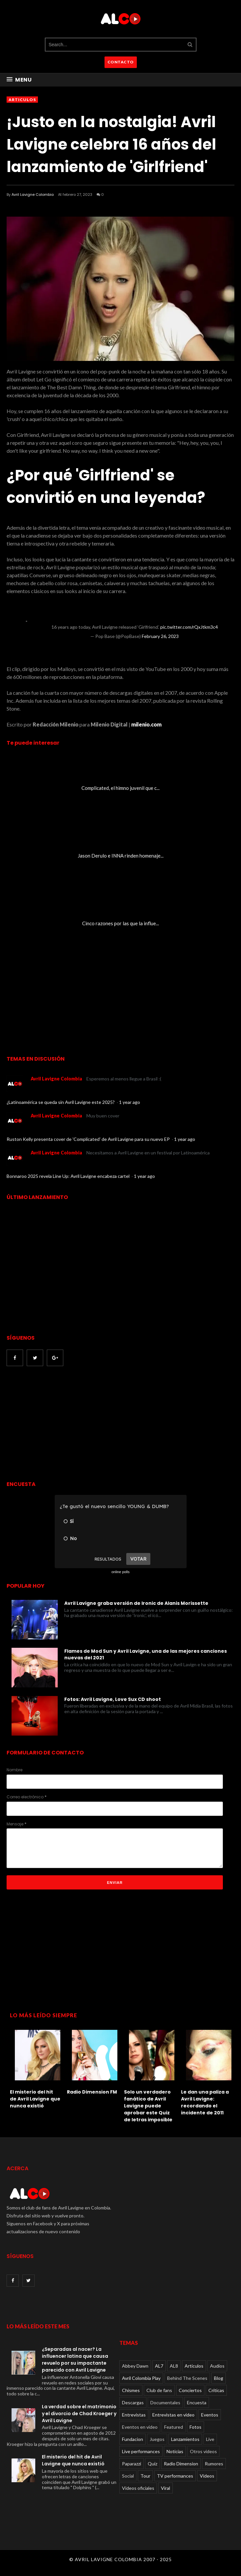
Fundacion (132, 2439)
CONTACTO (120, 61)
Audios (217, 2366)
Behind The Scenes (187, 2378)
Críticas (216, 2390)
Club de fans (159, 2390)
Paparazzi (131, 2463)
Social (128, 2476)
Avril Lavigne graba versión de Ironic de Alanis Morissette (136, 1603)
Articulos (22, 99)
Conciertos (190, 2390)
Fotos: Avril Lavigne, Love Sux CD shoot (112, 1699)
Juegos (157, 2439)
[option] (35, 2067)
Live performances (141, 2451)
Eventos (209, 2414)
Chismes (131, 2390)
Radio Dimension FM (92, 2092)
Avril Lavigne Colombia (33, 194)
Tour (145, 2476)
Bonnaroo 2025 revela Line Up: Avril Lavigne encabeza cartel (69, 1176)
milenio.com (146, 724)
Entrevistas (134, 2414)
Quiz (152, 2463)
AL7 (159, 2366)
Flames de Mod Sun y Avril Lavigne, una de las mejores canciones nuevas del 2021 (145, 1654)
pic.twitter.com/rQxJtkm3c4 (189, 627)
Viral (165, 2488)
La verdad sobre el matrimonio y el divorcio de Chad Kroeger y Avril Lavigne (79, 2413)
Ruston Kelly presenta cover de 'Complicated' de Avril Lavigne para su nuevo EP (89, 1139)
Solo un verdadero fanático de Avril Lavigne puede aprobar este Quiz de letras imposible (148, 2106)
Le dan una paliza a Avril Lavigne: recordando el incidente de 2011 (205, 2102)
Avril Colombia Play (141, 2378)
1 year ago (129, 1102)
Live (210, 2439)
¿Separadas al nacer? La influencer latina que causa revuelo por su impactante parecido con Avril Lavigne (75, 2359)
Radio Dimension (181, 2463)
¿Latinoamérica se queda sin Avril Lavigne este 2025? (61, 1102)
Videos (207, 2476)
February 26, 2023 (160, 636)
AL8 (174, 2366)
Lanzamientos (185, 2439)
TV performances (175, 2476)
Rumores (214, 2463)
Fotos (195, 2427)
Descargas (133, 2402)
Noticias (174, 2451)
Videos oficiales (138, 2488)
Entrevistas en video (173, 2414)
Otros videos (203, 2451)
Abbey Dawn (135, 2366)
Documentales (165, 2402)
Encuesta (196, 2402)
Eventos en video (140, 2427)
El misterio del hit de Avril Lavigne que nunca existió (35, 2099)
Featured (173, 2427)
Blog (218, 2378)
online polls (120, 1572)
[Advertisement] (62, 1424)
